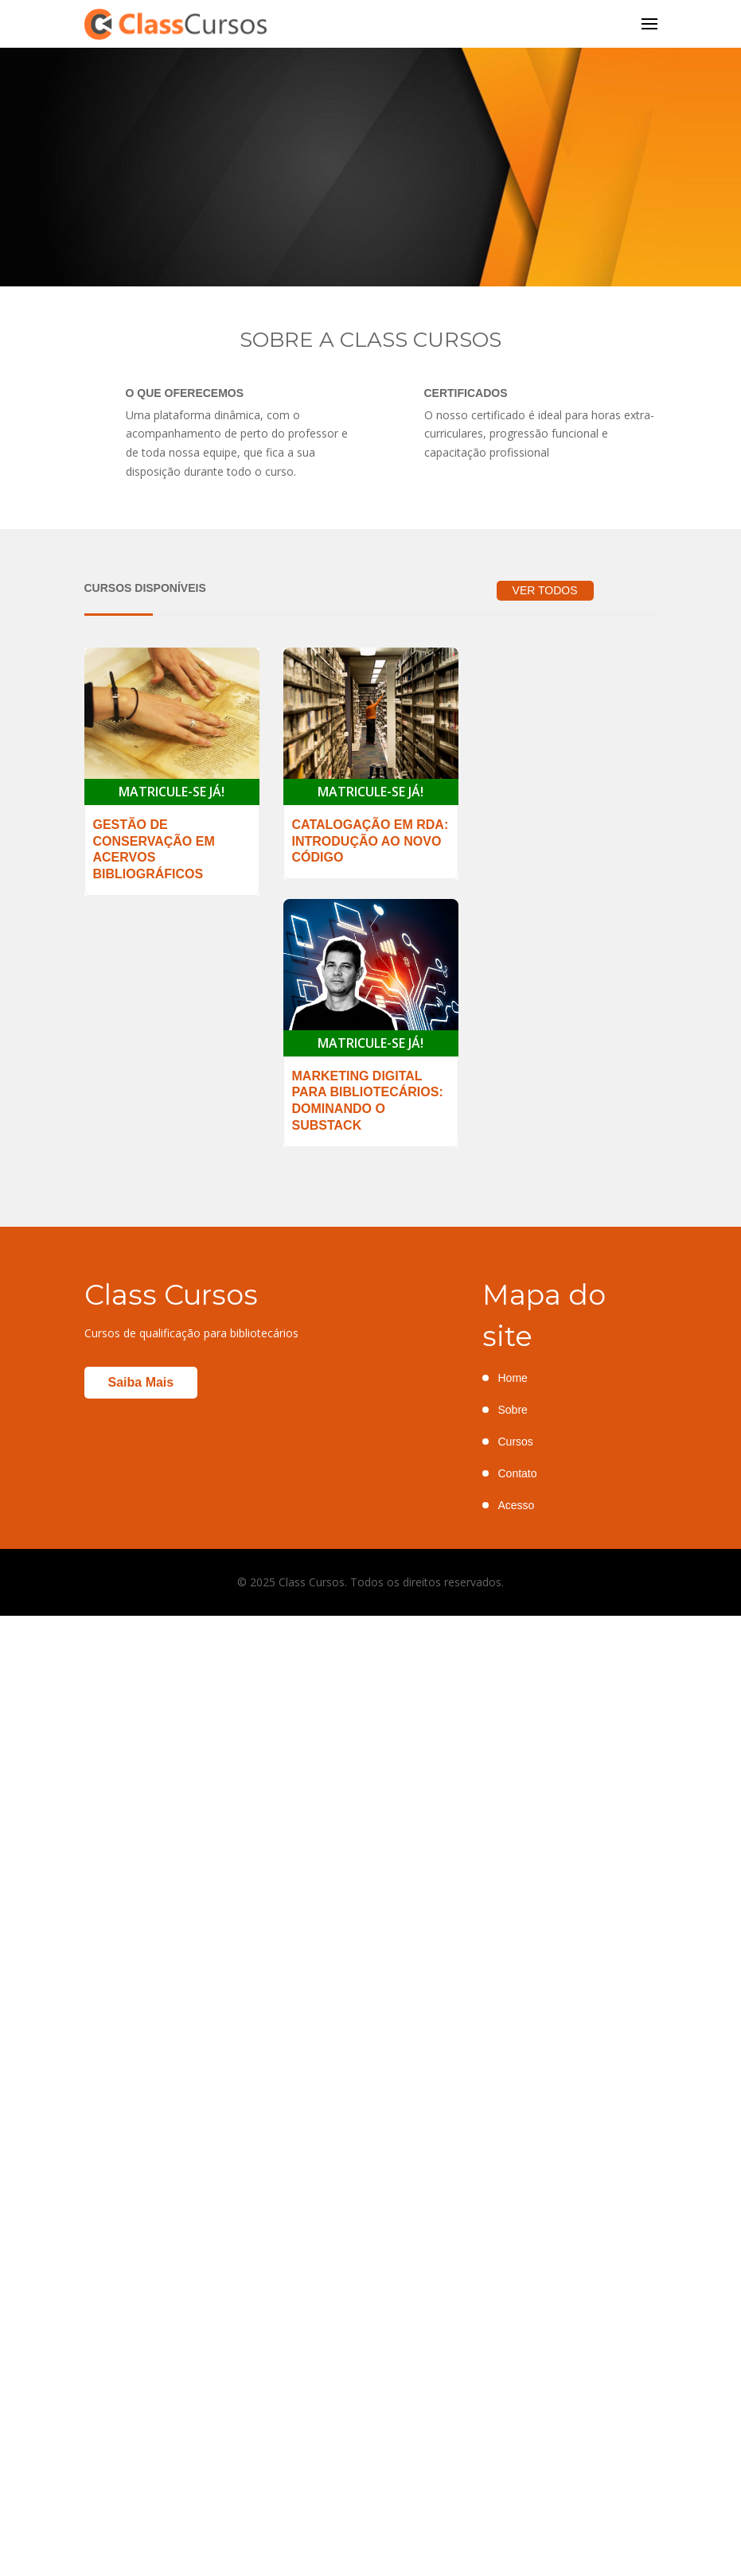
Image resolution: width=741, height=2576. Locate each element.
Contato (517, 1473)
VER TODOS (545, 590)
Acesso (516, 1505)
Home (513, 1378)
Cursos (515, 1441)
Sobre (513, 1409)
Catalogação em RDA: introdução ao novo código (370, 841)
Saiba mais (141, 1382)
